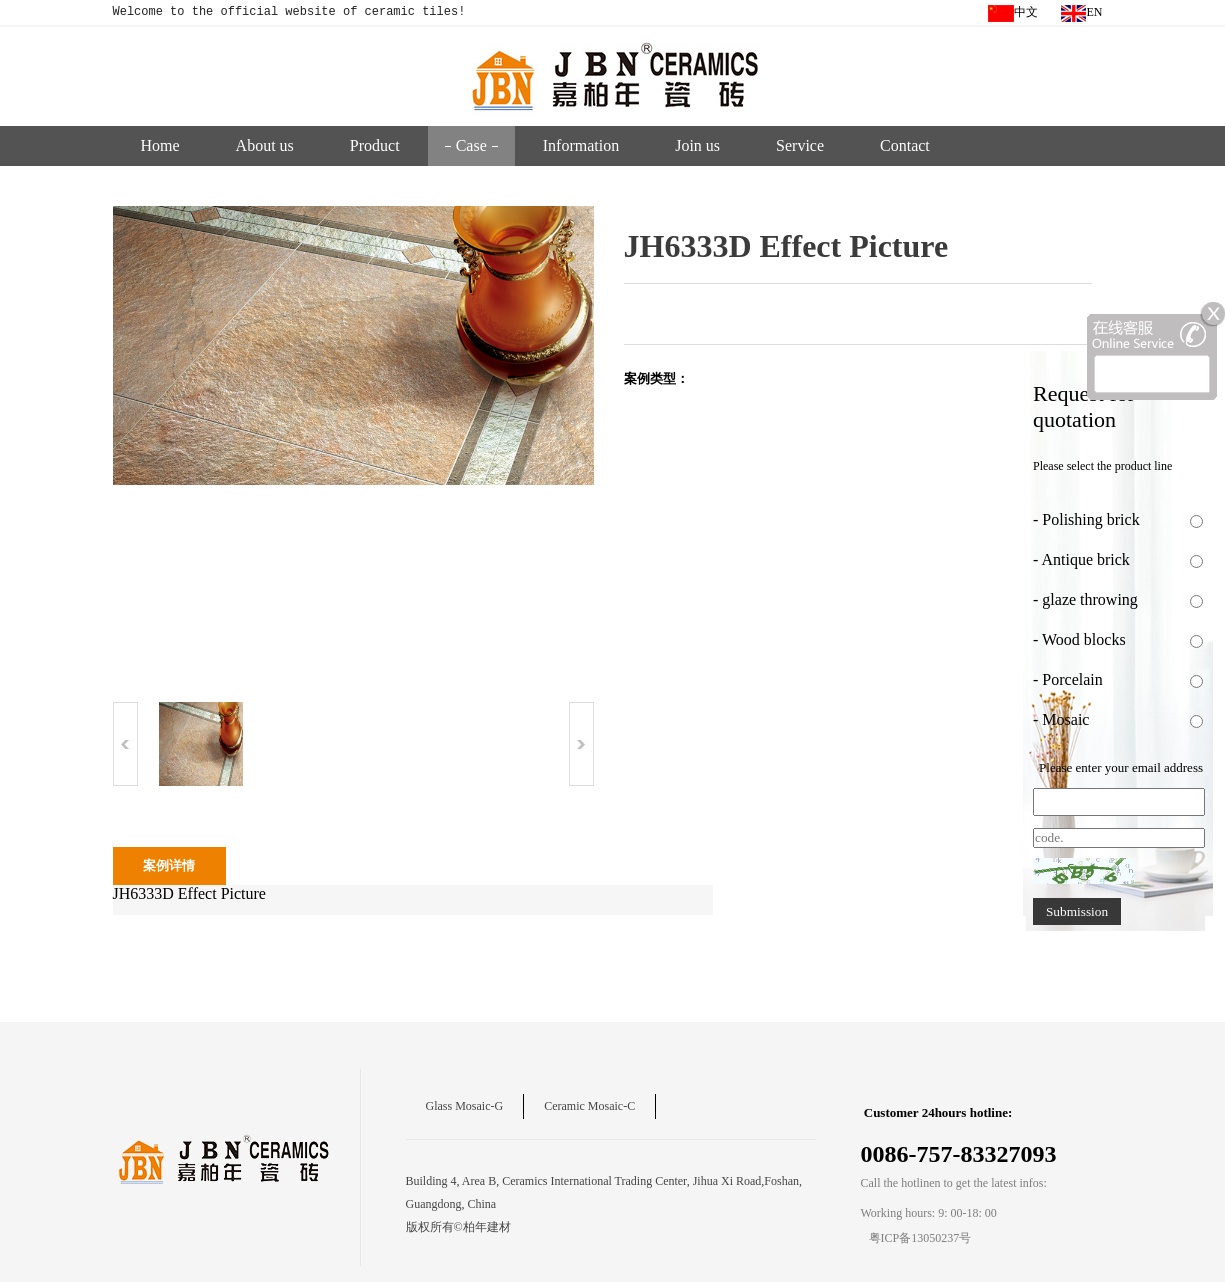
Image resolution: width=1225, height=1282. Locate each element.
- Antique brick (1081, 559)
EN (1082, 13)
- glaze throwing (1085, 599)
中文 (1013, 13)
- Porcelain (1074, 679)
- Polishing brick (1086, 519)
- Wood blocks (1079, 639)
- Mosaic (1061, 719)
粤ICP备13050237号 (920, 1238)
